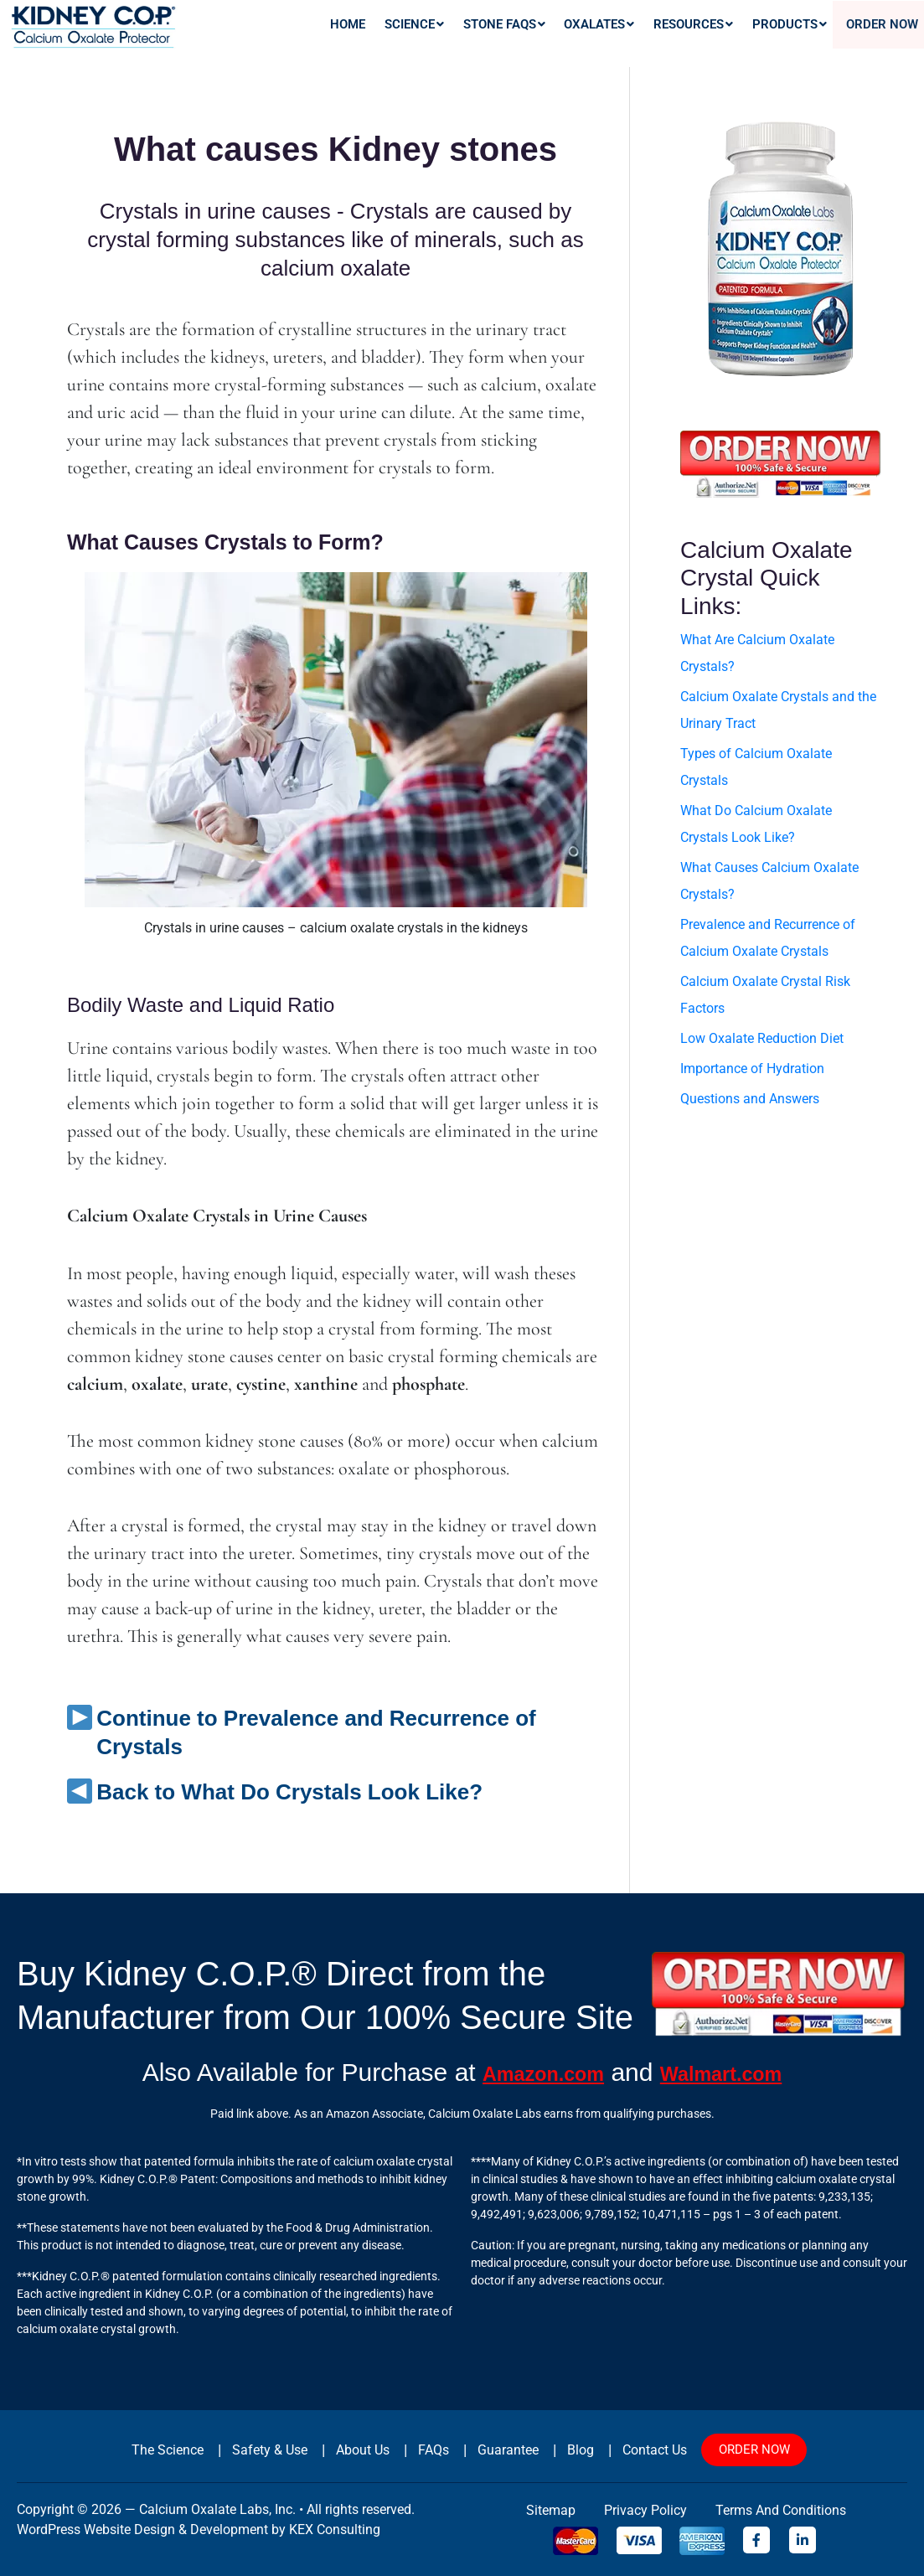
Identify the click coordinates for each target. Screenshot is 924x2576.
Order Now (884, 35)
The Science (170, 2450)
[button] (470, 35)
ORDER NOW (742, 2449)
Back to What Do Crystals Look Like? (289, 1791)
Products (804, 35)
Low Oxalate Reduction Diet (762, 1038)
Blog (566, 2450)
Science (469, 35)
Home (413, 35)
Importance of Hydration (752, 1068)
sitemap (551, 2510)
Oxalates (635, 35)
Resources (719, 35)
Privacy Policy (645, 2510)
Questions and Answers (749, 1099)
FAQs (425, 2450)
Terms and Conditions (780, 2510)
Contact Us (637, 2450)
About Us (358, 2450)
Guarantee (497, 2450)
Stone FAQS (550, 35)
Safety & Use (269, 2450)
